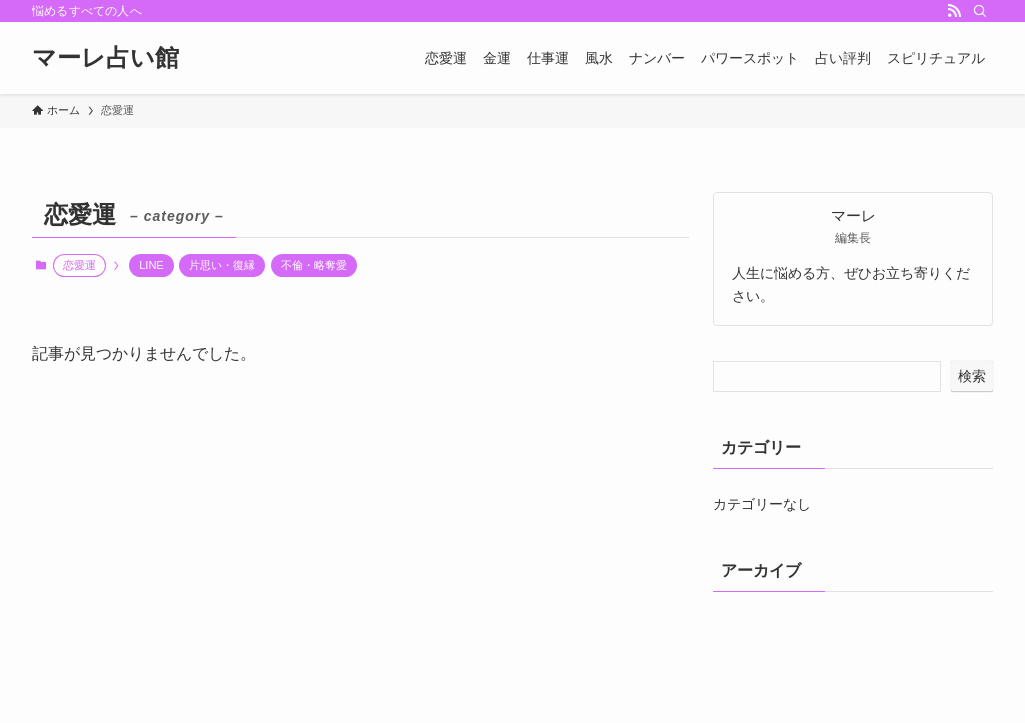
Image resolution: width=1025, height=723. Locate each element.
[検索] (980, 11)
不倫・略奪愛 (314, 265)
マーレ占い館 (105, 58)
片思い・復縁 (222, 265)
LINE (151, 265)
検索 (972, 376)
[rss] (954, 11)
